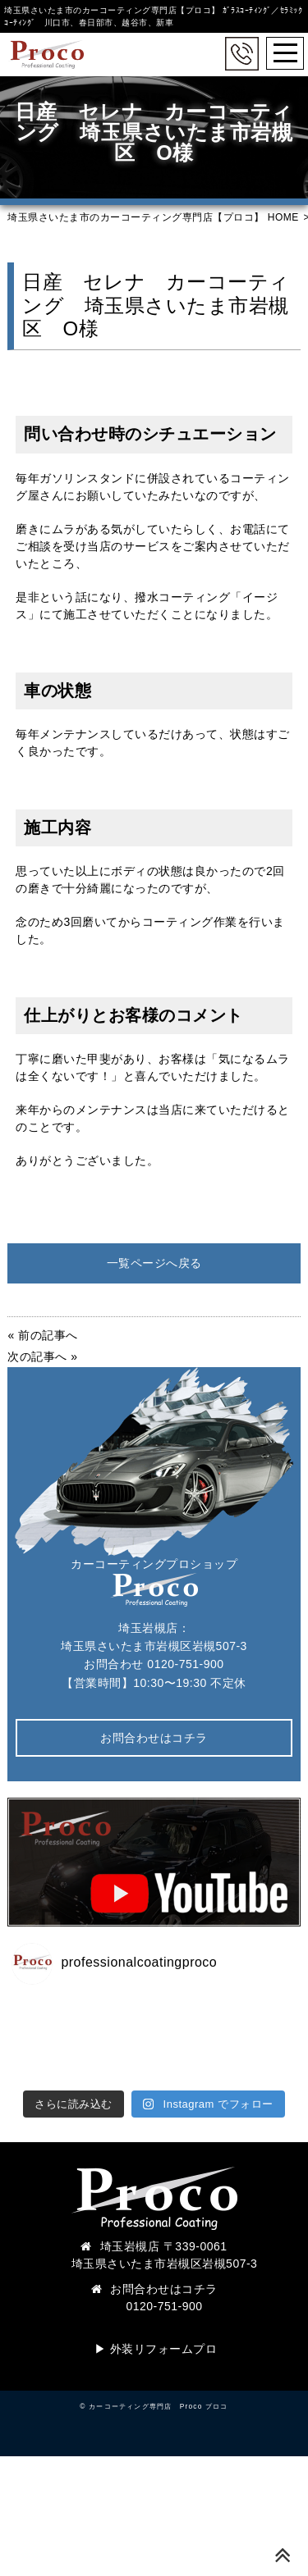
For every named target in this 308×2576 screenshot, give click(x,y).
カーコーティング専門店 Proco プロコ (158, 2406)
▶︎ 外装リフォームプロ (155, 2348)
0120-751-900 (185, 1664)
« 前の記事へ (42, 1335)
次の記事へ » (42, 1356)
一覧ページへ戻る (154, 1263)
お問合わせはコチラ (154, 1737)
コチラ (200, 2289)
